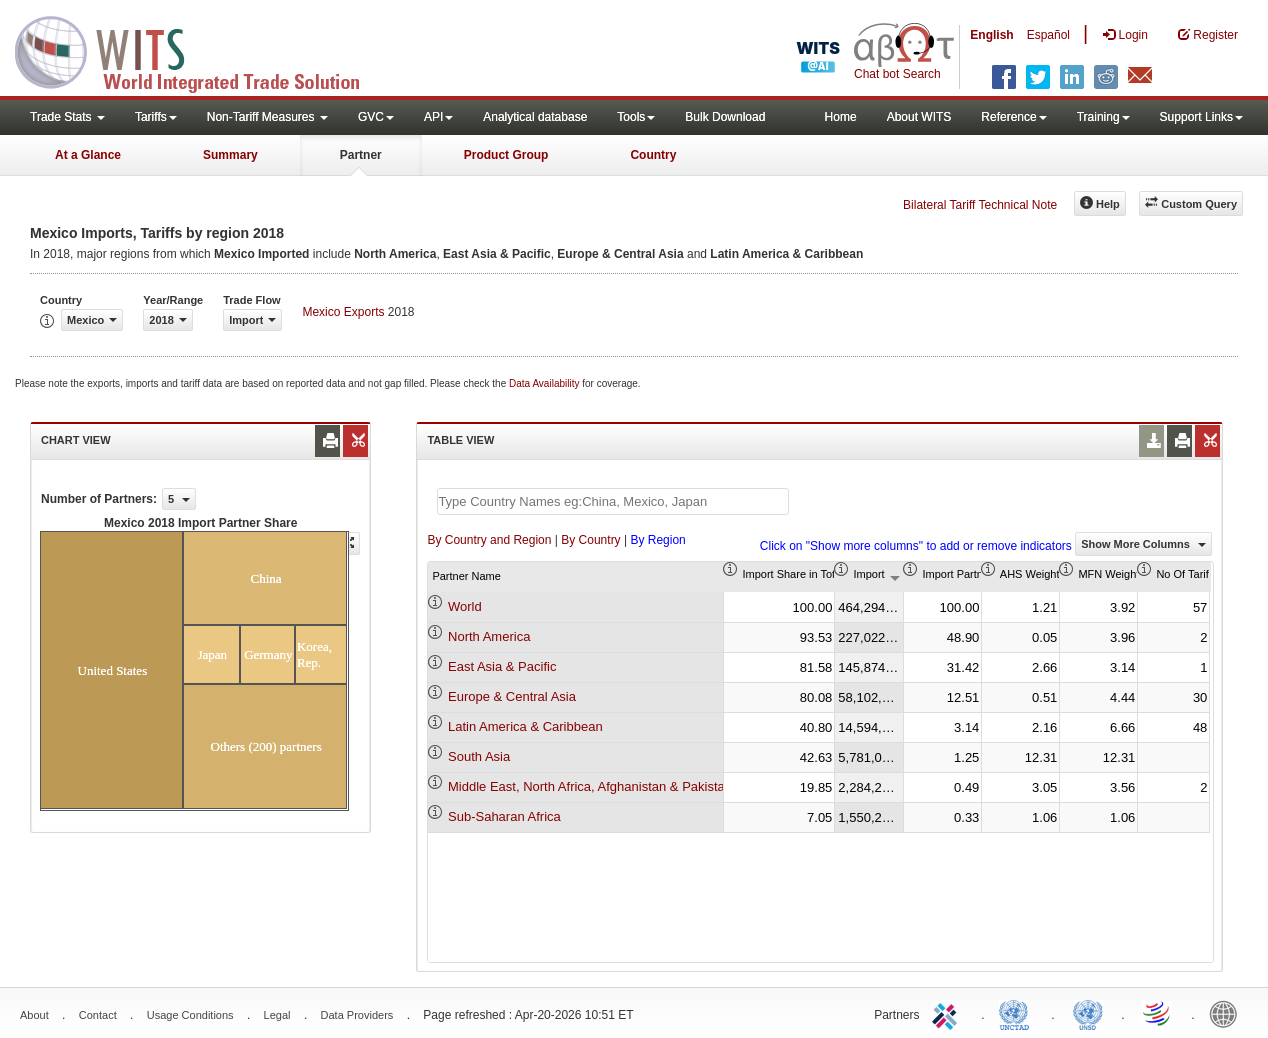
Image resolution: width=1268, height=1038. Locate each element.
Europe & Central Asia (512, 696)
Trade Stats (67, 117)
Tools (636, 117)
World (465, 606)
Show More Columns (1143, 544)
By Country (590, 540)
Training (1103, 117)
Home (841, 117)
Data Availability (545, 383)
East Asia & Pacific (502, 666)
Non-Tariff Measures (267, 117)
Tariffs (156, 117)
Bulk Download (725, 117)
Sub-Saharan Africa (504, 816)
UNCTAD (1018, 1013)
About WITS (919, 117)
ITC (948, 1013)
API (438, 117)
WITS (200, 50)
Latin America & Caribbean (525, 726)
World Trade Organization (1158, 1013)
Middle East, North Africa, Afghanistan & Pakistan (590, 786)
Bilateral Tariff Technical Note (980, 205)
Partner (361, 155)
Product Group (506, 155)
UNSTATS (1088, 1013)
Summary (230, 155)
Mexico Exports (343, 312)
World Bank (1228, 1013)
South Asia (479, 756)
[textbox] (613, 501)
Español (1048, 35)
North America (489, 636)
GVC (376, 117)
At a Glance (88, 155)
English (991, 35)
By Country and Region (489, 540)
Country (653, 155)
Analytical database (535, 117)
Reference (1013, 117)
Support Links (1201, 117)
